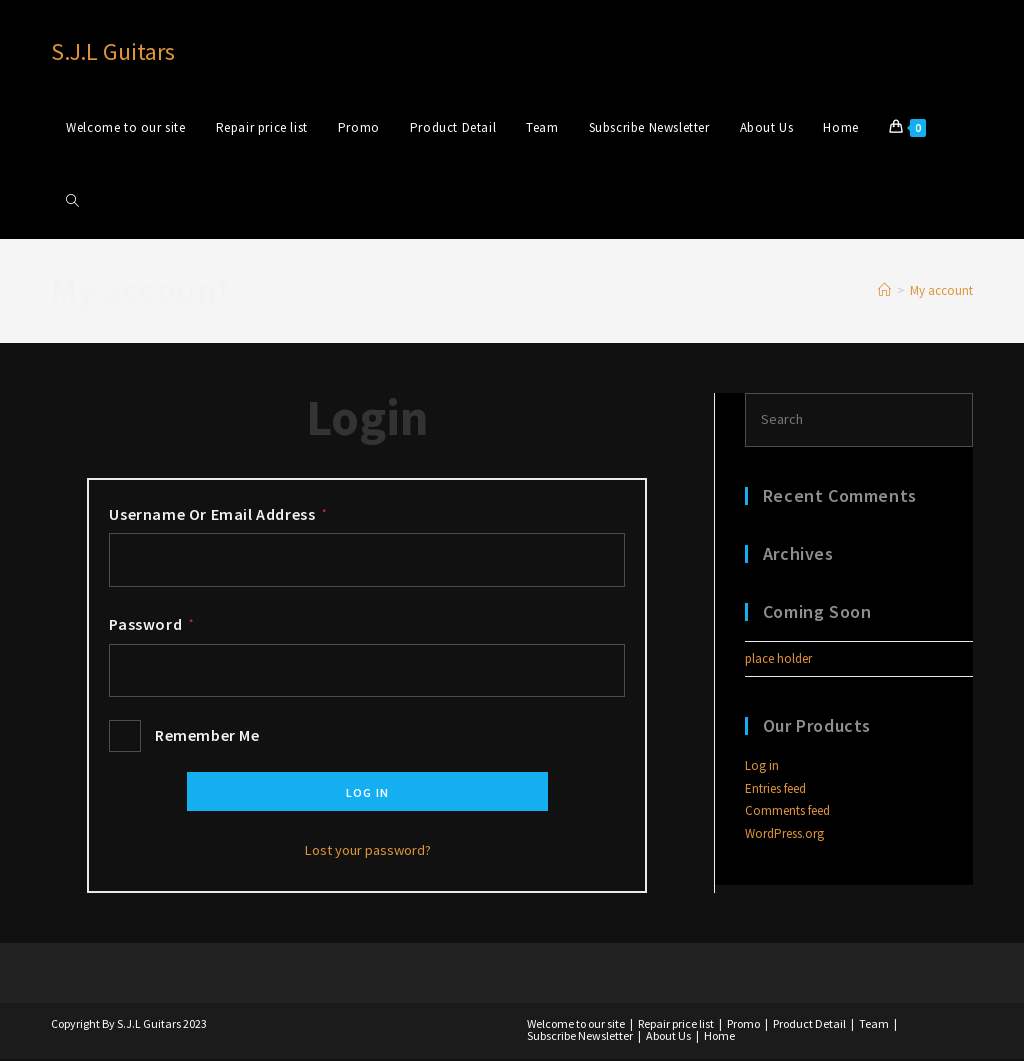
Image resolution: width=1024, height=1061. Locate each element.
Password (151, 624)
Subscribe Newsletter (580, 1037)
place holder (778, 659)
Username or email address (217, 513)
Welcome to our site (576, 1025)
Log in (367, 794)
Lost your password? (367, 851)
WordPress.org (784, 834)
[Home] (884, 290)
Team (874, 1025)
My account (941, 290)
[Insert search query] (859, 420)
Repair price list (676, 1025)
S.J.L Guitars (113, 51)
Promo (743, 1025)
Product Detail (809, 1025)
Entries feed (775, 789)
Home (719, 1037)
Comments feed (787, 811)
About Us (668, 1037)
